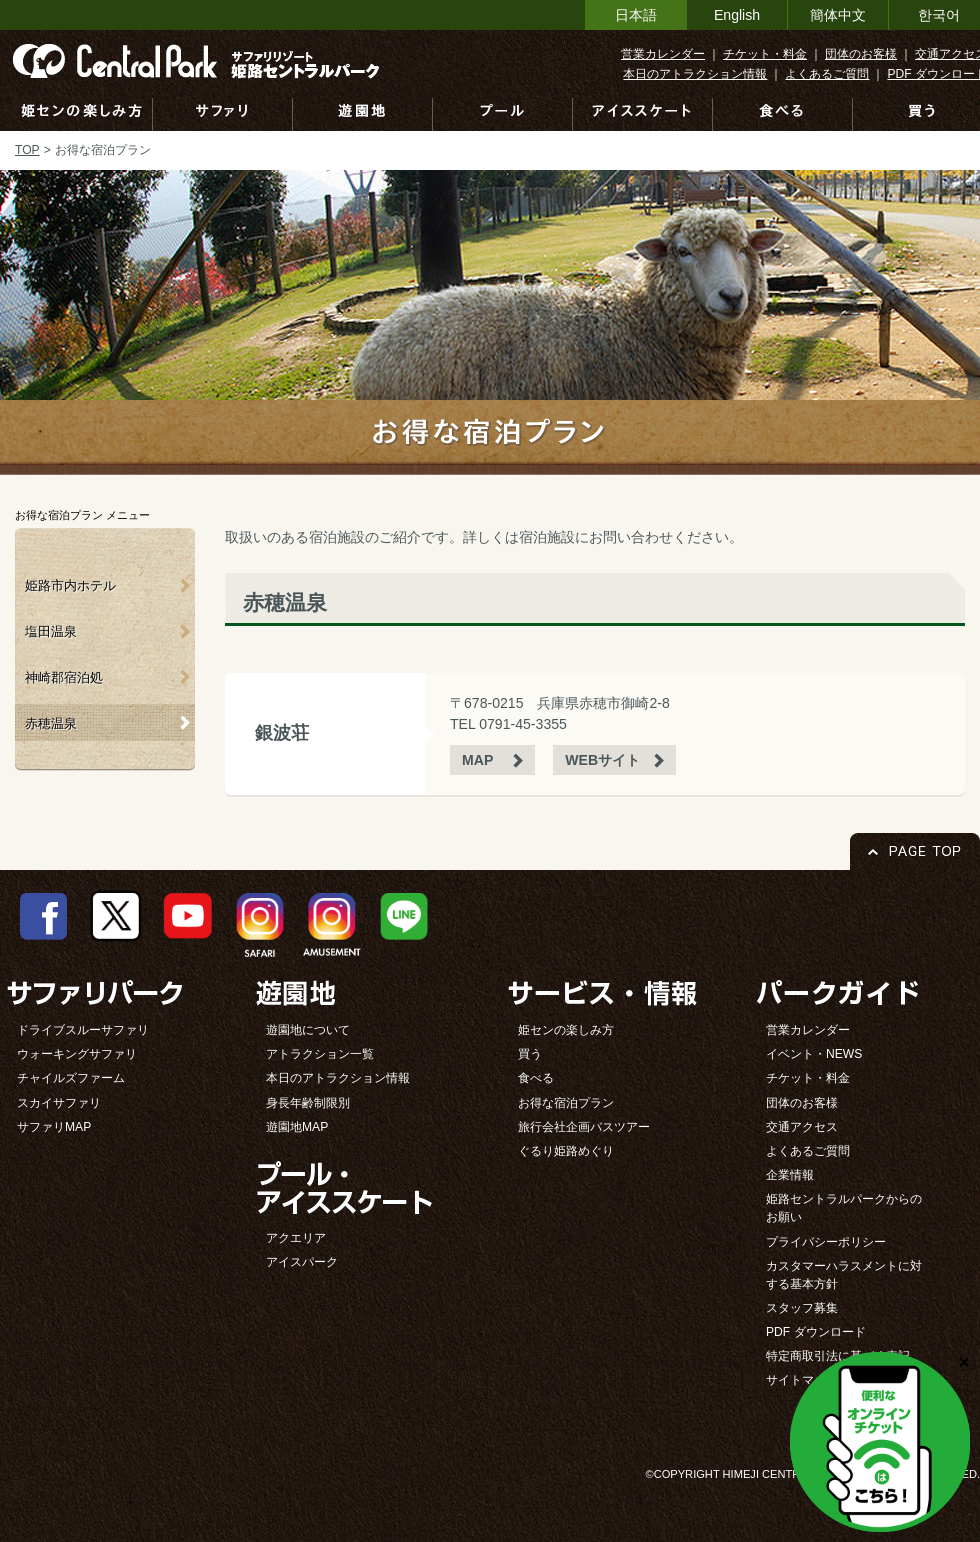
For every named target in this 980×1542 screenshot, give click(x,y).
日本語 (636, 15)
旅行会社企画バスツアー (584, 1127)
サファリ (223, 114)
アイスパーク (302, 1262)
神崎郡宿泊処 (64, 677)
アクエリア (296, 1238)
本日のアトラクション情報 (695, 74)
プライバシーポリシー (826, 1242)
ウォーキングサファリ (77, 1054)
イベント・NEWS (814, 1054)
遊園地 (363, 114)
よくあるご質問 (827, 74)
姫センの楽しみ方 (81, 114)
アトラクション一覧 (320, 1054)
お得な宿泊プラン (566, 1103)
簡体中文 (838, 15)
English (737, 15)
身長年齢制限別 (308, 1103)
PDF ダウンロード (816, 1332)
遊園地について (308, 1030)
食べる (783, 114)
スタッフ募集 (802, 1308)
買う (530, 1054)
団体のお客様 (861, 54)
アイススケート (643, 114)
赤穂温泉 (51, 723)
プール (503, 114)
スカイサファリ (59, 1103)
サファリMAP (54, 1127)
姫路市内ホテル (70, 585)
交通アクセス (802, 1127)
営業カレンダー (663, 54)
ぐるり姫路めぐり (566, 1151)
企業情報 (790, 1175)
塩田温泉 (51, 631)
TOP (27, 150)
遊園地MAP (297, 1127)
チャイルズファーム (71, 1078)
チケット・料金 (765, 54)
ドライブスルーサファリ (83, 1030)
